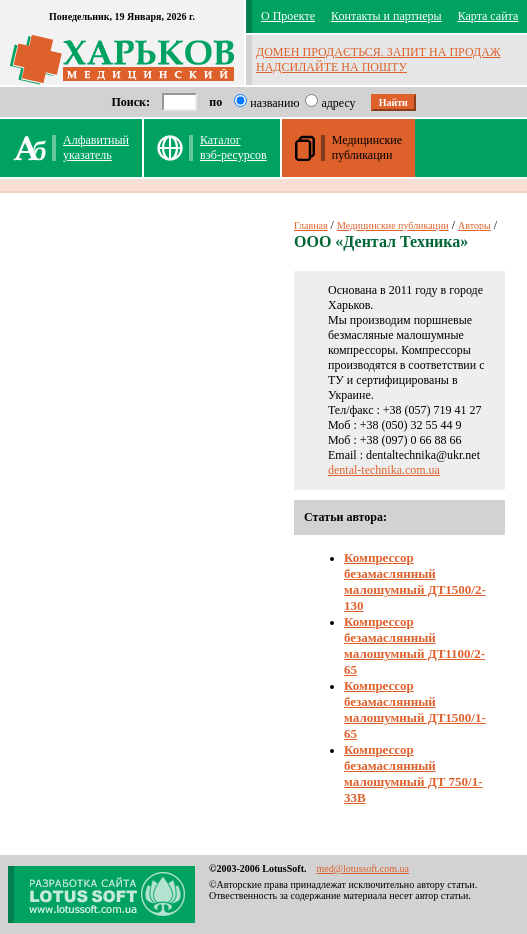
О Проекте (288, 16)
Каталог (233, 147)
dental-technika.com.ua (384, 470)
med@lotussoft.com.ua (362, 868)
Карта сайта (488, 16)
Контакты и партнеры (386, 16)
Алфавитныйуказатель (96, 147)
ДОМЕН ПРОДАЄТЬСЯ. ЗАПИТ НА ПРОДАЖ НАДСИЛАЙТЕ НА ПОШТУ (378, 59)
